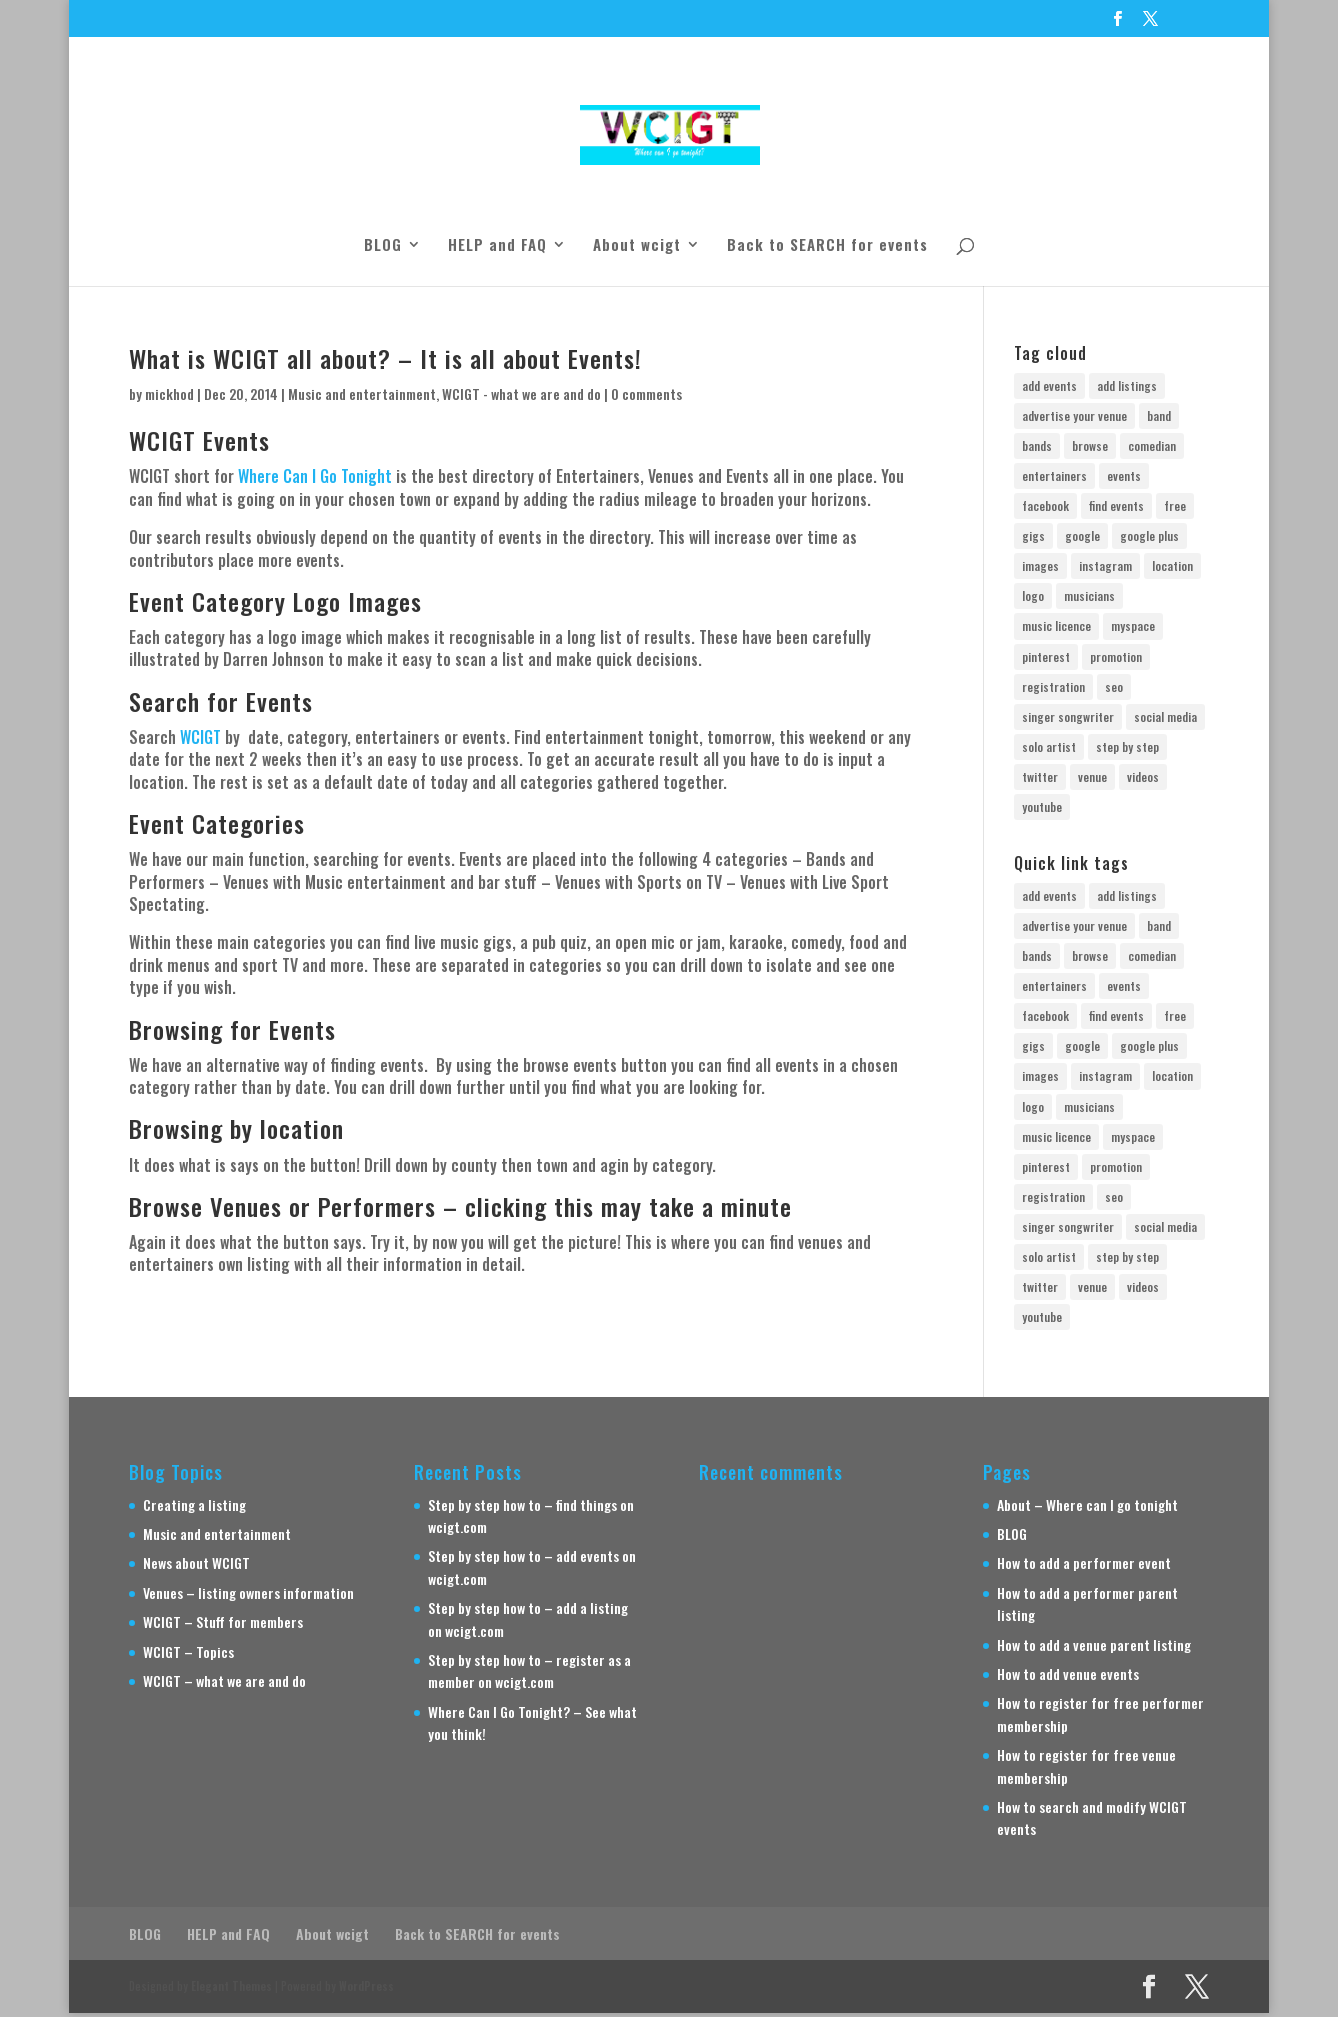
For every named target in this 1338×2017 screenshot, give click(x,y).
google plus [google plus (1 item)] (1149, 537)
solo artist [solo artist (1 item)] (1049, 750)
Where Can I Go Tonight (315, 476)
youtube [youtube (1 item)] (1042, 810)
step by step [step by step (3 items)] (1127, 750)
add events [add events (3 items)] (1049, 385)
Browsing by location (236, 1128)
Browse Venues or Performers (282, 1206)
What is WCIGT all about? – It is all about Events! (385, 358)
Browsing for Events (232, 1029)
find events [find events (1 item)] (1116, 507)
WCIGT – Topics (188, 1655)
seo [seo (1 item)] (1114, 689)
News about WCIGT (196, 1567)
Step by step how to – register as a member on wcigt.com (529, 1675)
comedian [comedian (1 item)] (1152, 446)
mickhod (169, 393)
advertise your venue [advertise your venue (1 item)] (1074, 415)
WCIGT (200, 737)
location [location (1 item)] (1172, 567)
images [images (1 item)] (1040, 567)
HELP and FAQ (497, 246)
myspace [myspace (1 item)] (1133, 628)
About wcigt (637, 246)
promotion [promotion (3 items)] (1116, 658)
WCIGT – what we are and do (224, 1685)
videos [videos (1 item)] (1143, 780)
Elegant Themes (231, 1991)
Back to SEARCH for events (827, 246)
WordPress (366, 1991)
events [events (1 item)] (1124, 476)
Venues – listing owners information (248, 1596)
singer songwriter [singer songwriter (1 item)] (1068, 719)
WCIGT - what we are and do (521, 393)
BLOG (383, 246)
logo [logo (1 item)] (1033, 598)
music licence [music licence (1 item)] (1056, 628)
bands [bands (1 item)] (1037, 446)
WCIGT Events (199, 440)
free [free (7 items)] (1175, 507)
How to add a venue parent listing (1094, 1648)
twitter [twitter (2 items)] (1040, 780)
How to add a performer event (1084, 1567)
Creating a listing (194, 1508)
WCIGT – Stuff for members (223, 1626)
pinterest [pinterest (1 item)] (1046, 658)
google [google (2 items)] (1082, 537)
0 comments (646, 393)
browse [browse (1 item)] (1090, 446)
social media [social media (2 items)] (1165, 719)
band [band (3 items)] (1159, 415)
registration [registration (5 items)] (1053, 689)
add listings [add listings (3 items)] (1127, 385)
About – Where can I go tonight (1087, 1508)
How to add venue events (1068, 1678)
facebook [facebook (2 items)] (1045, 507)
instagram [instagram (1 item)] (1105, 567)
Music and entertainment (362, 393)
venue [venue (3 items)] (1092, 780)
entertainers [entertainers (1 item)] (1054, 476)
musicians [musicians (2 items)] (1089, 598)
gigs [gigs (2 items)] (1033, 537)
